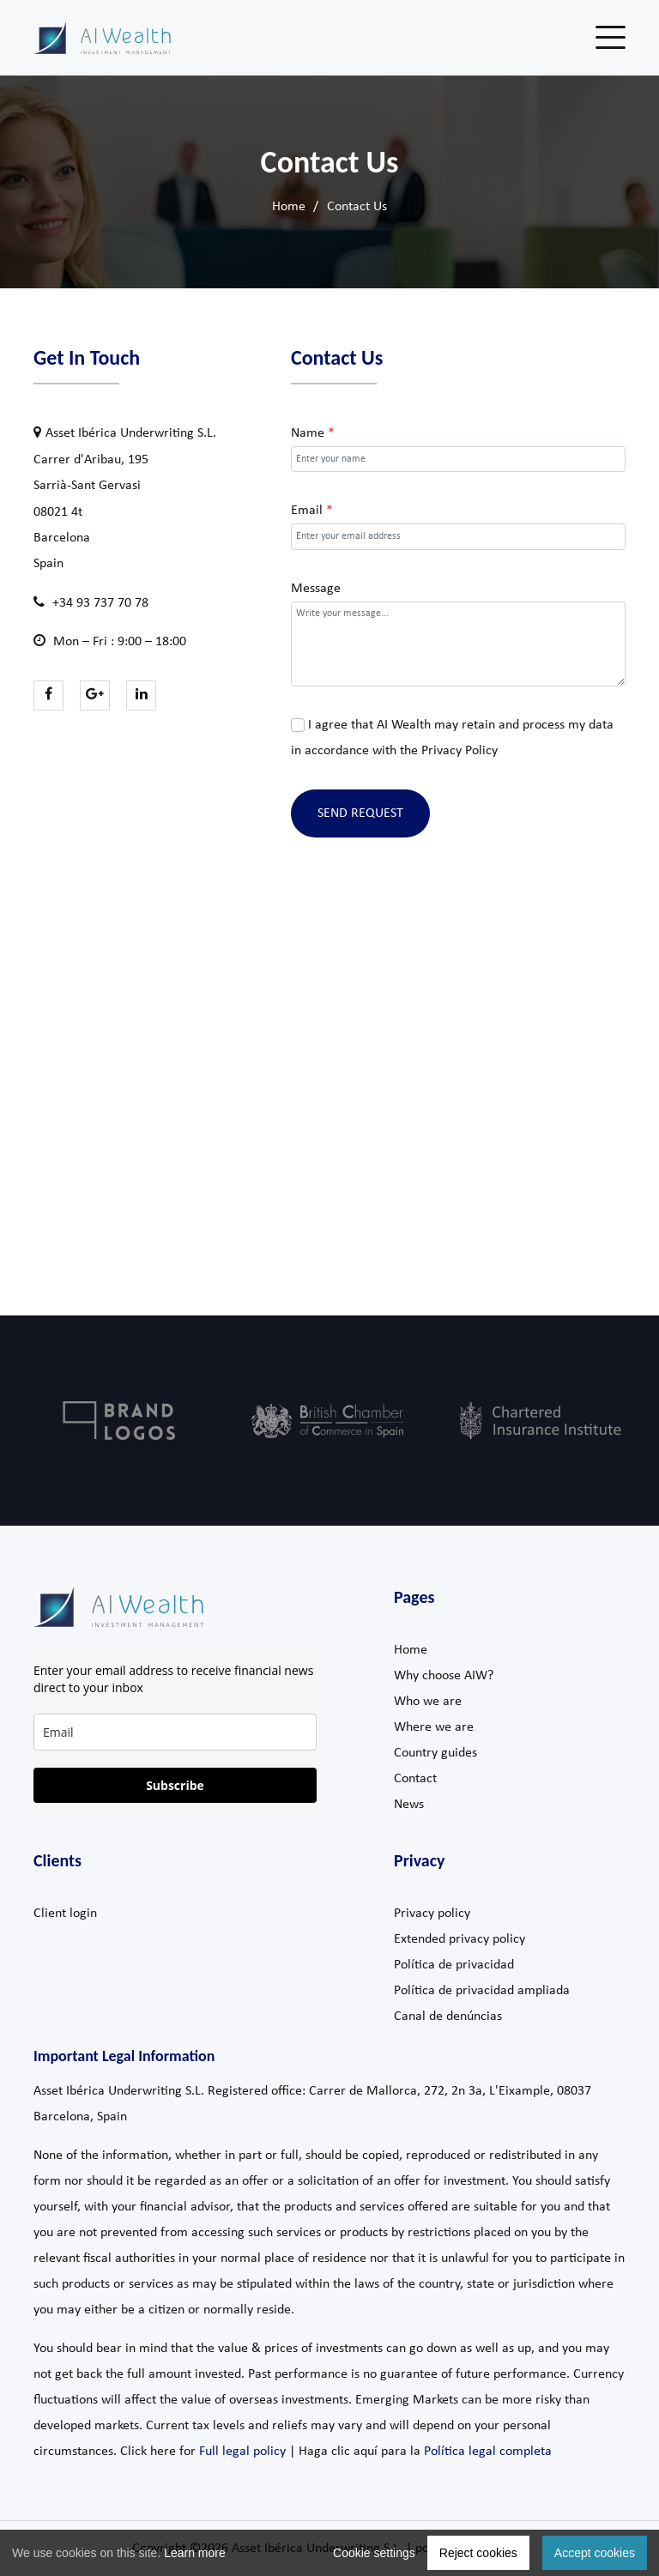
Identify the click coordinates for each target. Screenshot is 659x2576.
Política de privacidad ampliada (482, 1991)
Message (316, 589)
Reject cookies (478, 2553)
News (409, 1804)
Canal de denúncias (448, 2016)
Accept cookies (594, 2553)
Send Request (360, 813)
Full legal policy (242, 2451)
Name (313, 433)
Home (288, 207)
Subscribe (175, 1785)
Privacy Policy (459, 751)
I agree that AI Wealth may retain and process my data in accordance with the (452, 738)
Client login (65, 1913)
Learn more (195, 2553)
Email (312, 510)
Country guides (435, 1753)
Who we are (428, 1701)
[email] (175, 1732)
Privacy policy (432, 1913)
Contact (415, 1779)
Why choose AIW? (443, 1676)
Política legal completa (488, 2451)
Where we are (434, 1727)
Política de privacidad (454, 1965)
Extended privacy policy (459, 1939)
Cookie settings (374, 2553)
